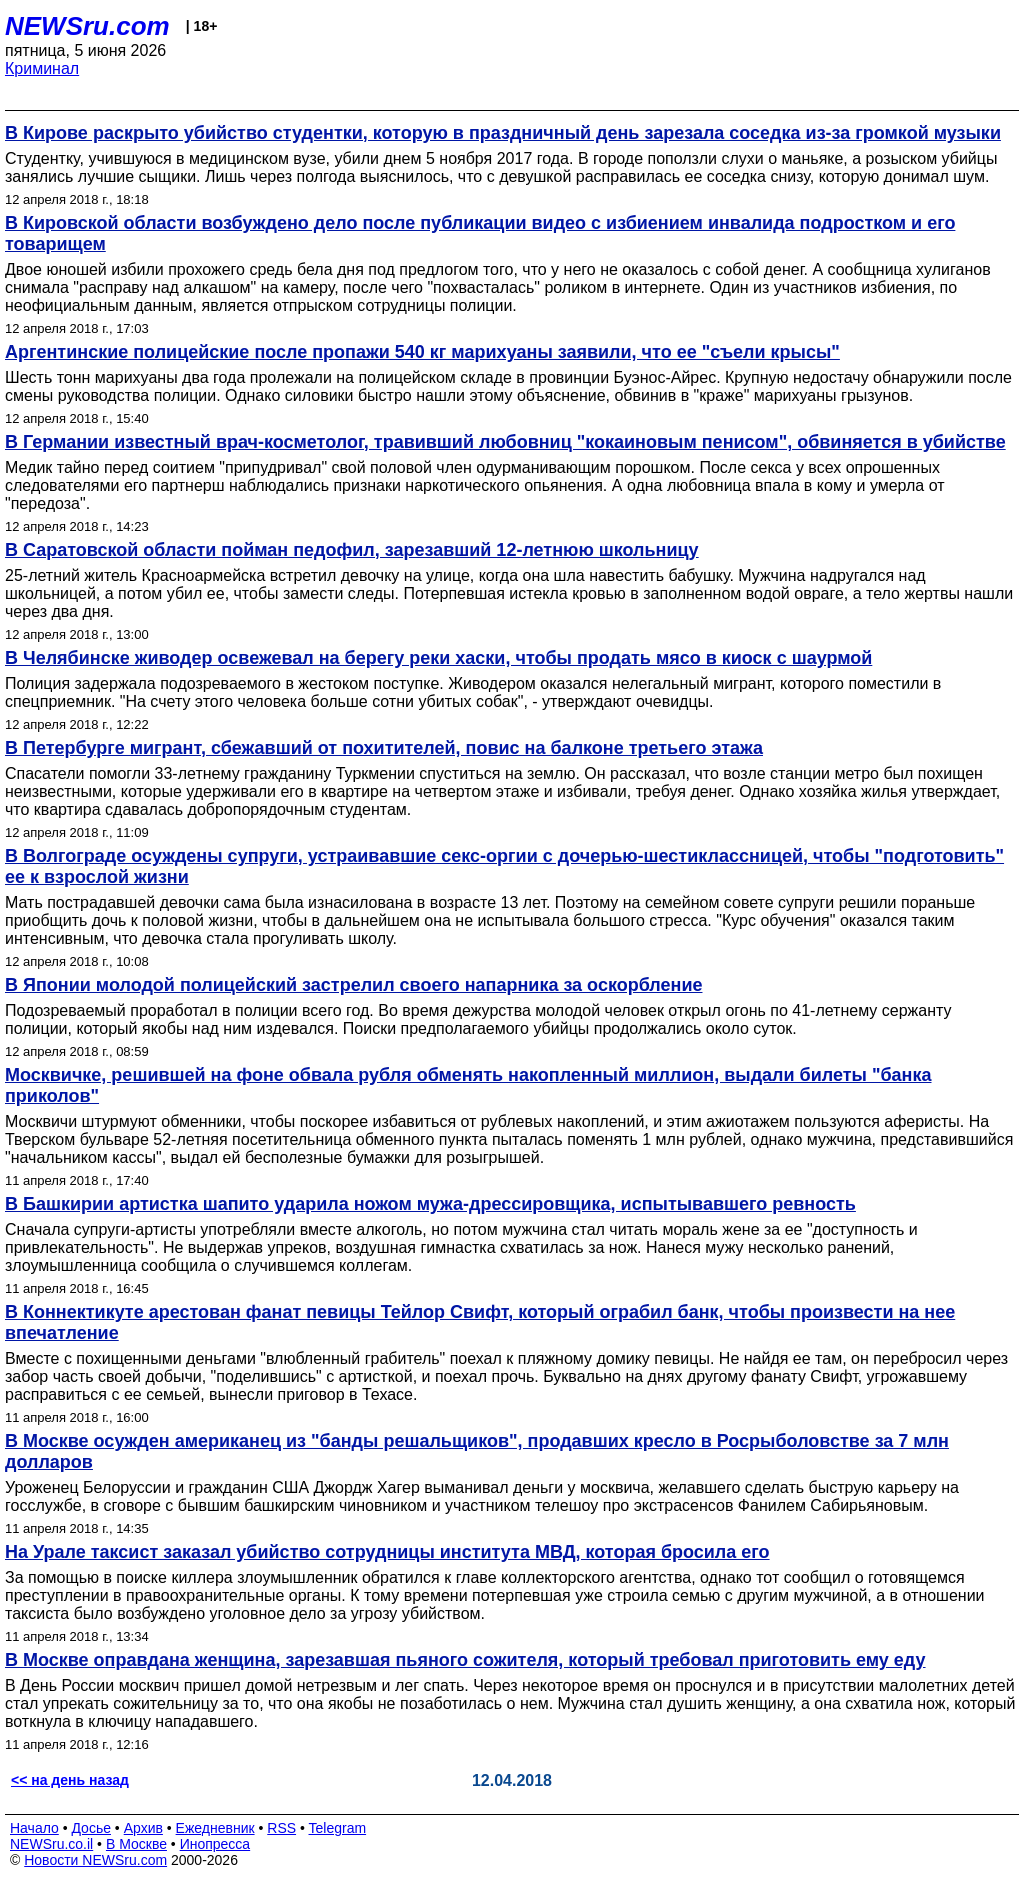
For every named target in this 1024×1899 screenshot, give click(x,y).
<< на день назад (70, 1780)
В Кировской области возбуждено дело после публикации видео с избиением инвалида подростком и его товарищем (480, 233)
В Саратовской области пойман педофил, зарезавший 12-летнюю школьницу (352, 550)
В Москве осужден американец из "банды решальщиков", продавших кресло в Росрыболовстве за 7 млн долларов (477, 1451)
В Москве (136, 1844)
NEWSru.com (87, 26)
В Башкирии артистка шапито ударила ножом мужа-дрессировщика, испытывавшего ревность (430, 1204)
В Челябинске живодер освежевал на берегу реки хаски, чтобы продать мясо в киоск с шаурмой (438, 658)
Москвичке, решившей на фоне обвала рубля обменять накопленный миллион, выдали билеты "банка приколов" (468, 1085)
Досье (91, 1828)
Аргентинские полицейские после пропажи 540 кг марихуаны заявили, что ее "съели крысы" (422, 352)
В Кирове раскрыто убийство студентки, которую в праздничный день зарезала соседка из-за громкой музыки (503, 133)
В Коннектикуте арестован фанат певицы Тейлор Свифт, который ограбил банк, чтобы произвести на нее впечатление (480, 1322)
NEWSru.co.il (51, 1844)
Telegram (338, 1828)
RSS (281, 1828)
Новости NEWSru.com (95, 1860)
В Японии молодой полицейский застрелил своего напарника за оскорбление (353, 985)
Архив (143, 1828)
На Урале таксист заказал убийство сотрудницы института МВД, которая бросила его (387, 1552)
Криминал (42, 68)
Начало (34, 1828)
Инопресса (215, 1844)
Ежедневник (215, 1828)
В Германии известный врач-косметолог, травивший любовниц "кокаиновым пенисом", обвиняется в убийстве (505, 442)
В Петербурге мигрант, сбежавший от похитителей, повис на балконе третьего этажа (384, 748)
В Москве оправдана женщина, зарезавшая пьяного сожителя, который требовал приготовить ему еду (465, 1660)
